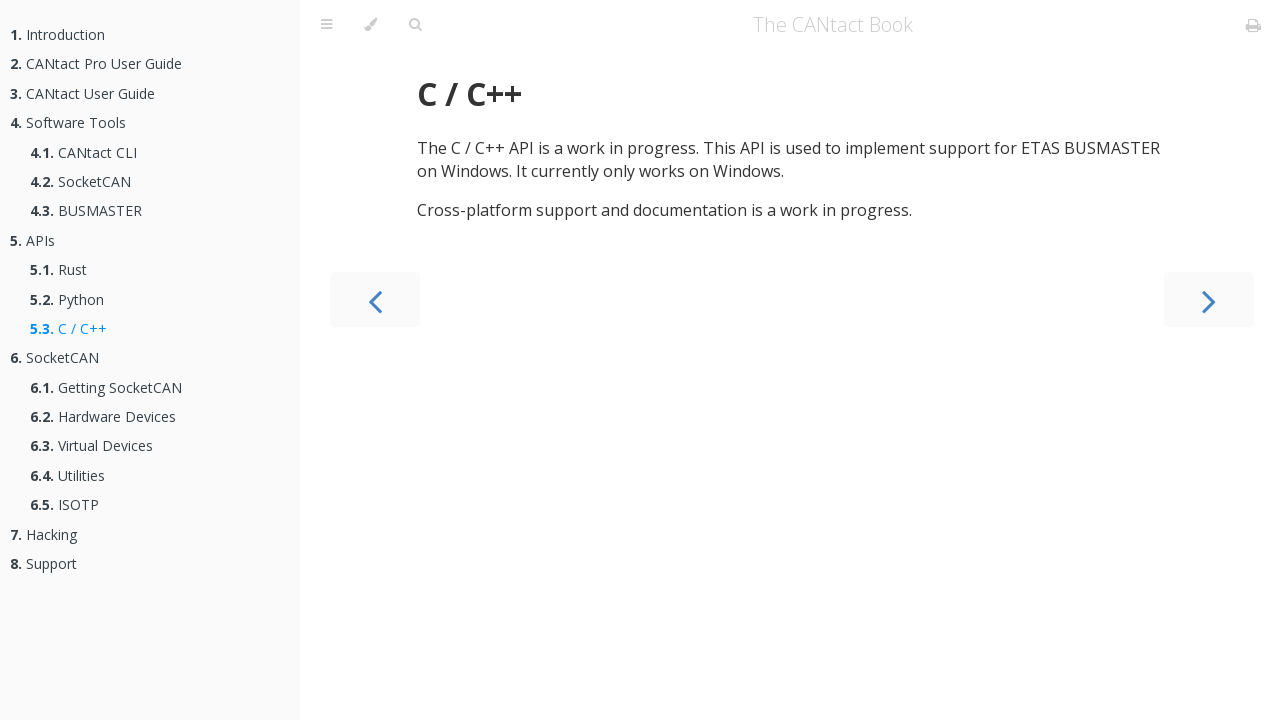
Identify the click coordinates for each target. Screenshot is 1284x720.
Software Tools (68, 122)
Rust (58, 269)
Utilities (67, 475)
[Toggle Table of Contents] (326, 25)
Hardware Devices (103, 416)
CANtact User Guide (82, 93)
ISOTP (64, 504)
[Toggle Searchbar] (415, 25)
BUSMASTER (86, 210)
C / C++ (68, 328)
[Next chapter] (1209, 299)
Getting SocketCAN (106, 387)
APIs (32, 240)
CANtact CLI (83, 152)
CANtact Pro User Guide (96, 63)
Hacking (43, 534)
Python (67, 299)
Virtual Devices (91, 445)
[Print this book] (1253, 25)
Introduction (57, 34)
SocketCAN (80, 181)
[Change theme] (370, 25)
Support (43, 563)
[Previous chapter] (375, 299)
